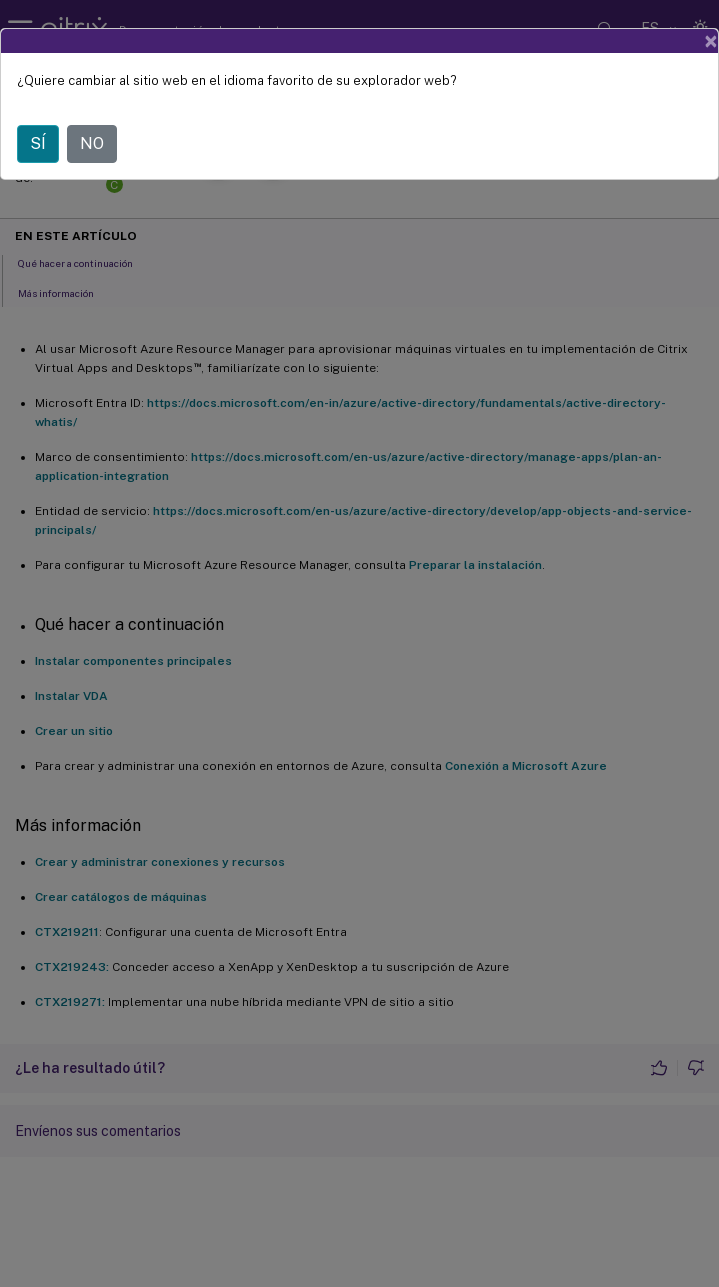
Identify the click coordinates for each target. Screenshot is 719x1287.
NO (92, 143)
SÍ (38, 143)
